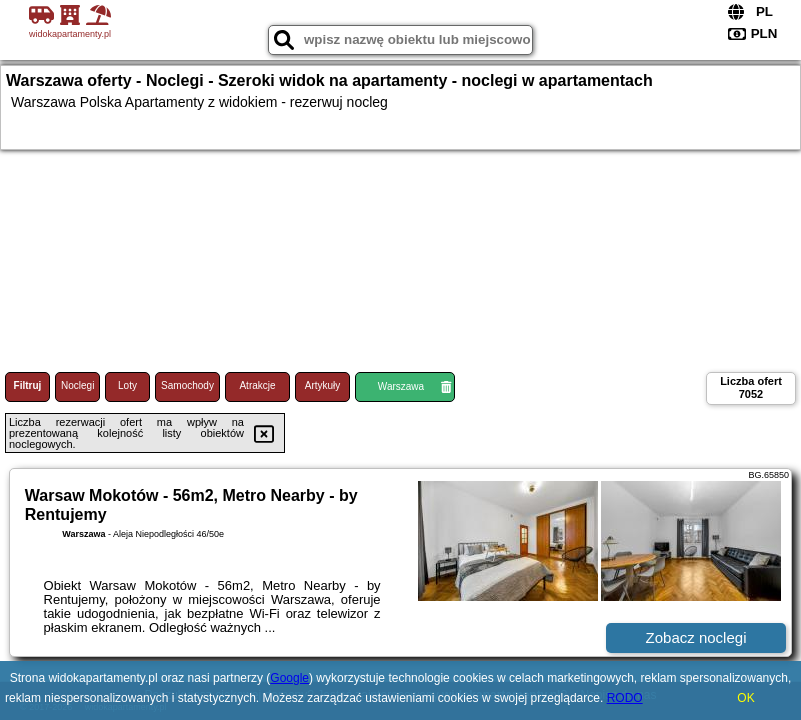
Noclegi (77, 385)
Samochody (187, 385)
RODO (625, 698)
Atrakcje (257, 385)
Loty (127, 385)
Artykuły (323, 385)
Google (289, 678)
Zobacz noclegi (696, 637)
